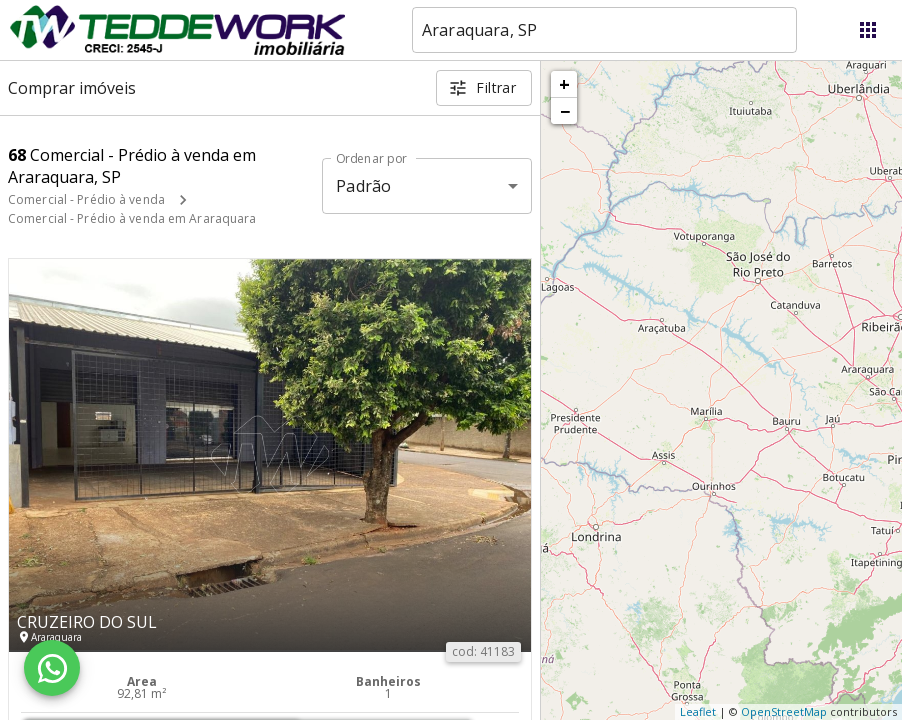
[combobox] (604, 30)
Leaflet (698, 711)
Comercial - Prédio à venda (86, 199)
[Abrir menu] (868, 30)
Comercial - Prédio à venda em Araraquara (132, 218)
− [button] (565, 111)
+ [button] (564, 84)
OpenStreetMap (784, 711)
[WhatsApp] (52, 668)
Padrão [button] (363, 186)
